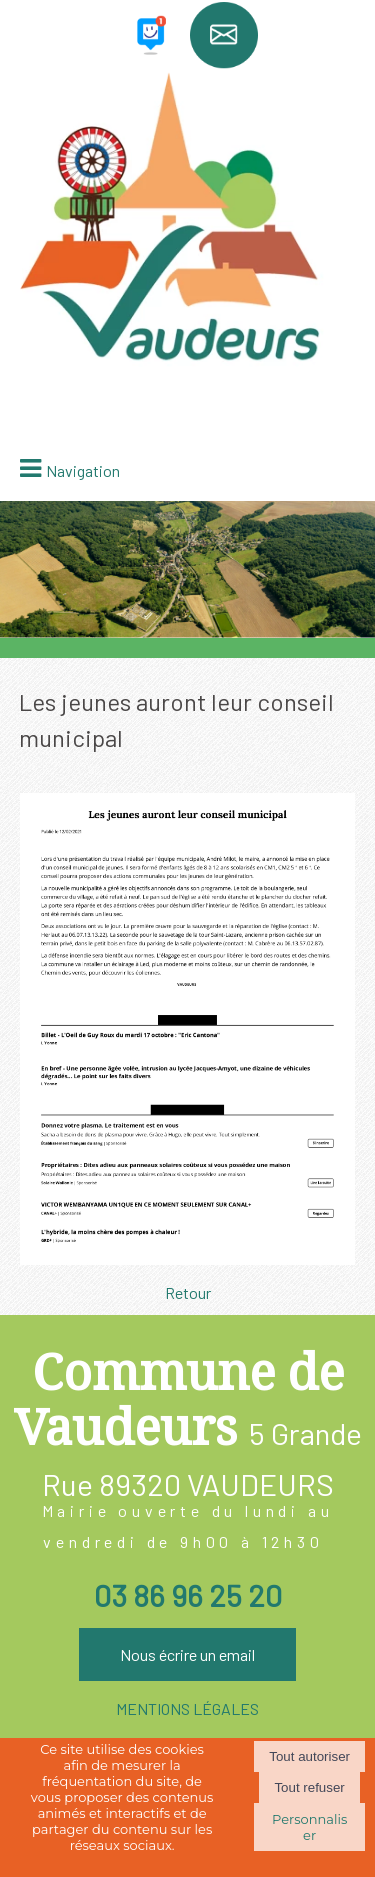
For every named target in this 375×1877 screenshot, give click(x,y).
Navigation (83, 470)
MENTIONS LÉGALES (187, 1708)
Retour (188, 1292)
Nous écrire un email (187, 1654)
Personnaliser (309, 1827)
